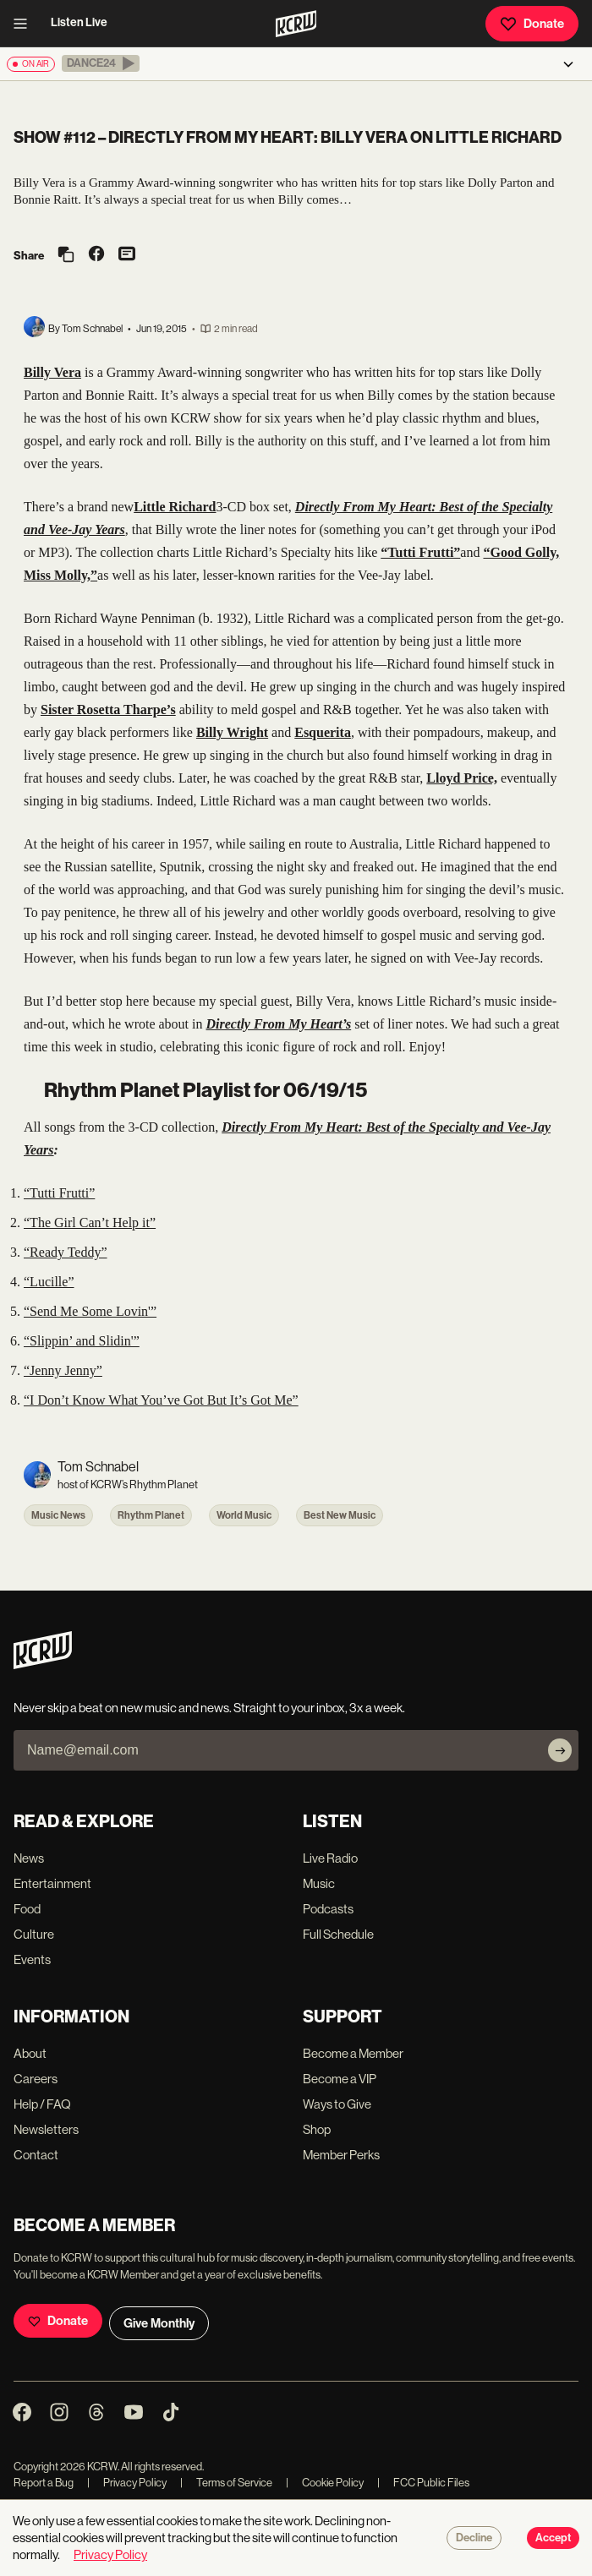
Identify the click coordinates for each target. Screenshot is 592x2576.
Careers (36, 2078)
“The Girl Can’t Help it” (90, 1222)
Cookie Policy (325, 2482)
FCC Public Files (423, 2482)
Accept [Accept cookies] (553, 2538)
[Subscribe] (560, 1750)
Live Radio (330, 1858)
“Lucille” (49, 1281)
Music (319, 1883)
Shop (317, 2129)
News (29, 1858)
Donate (532, 23)
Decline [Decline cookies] (474, 2538)
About (30, 2053)
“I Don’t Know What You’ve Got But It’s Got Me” (161, 1400)
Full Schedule (338, 1934)
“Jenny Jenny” (63, 1370)
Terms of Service (226, 2482)
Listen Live (79, 22)
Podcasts (328, 1909)
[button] (101, 63)
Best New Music (339, 1515)
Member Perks (341, 2155)
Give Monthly (159, 2323)
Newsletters (46, 2129)
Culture (34, 1934)
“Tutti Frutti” (59, 1193)
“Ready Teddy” (65, 1252)
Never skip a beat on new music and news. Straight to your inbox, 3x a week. (209, 1707)
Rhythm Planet (151, 1515)
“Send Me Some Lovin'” (90, 1311)
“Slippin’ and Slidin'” (82, 1341)
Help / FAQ (42, 2104)
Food (27, 1909)
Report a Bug (44, 2482)
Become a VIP (339, 2078)
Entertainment (52, 1883)
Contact (36, 2155)
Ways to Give (337, 2104)
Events (32, 1959)
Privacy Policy (127, 2482)
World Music (244, 1515)
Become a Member (353, 2053)
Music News (58, 1515)
